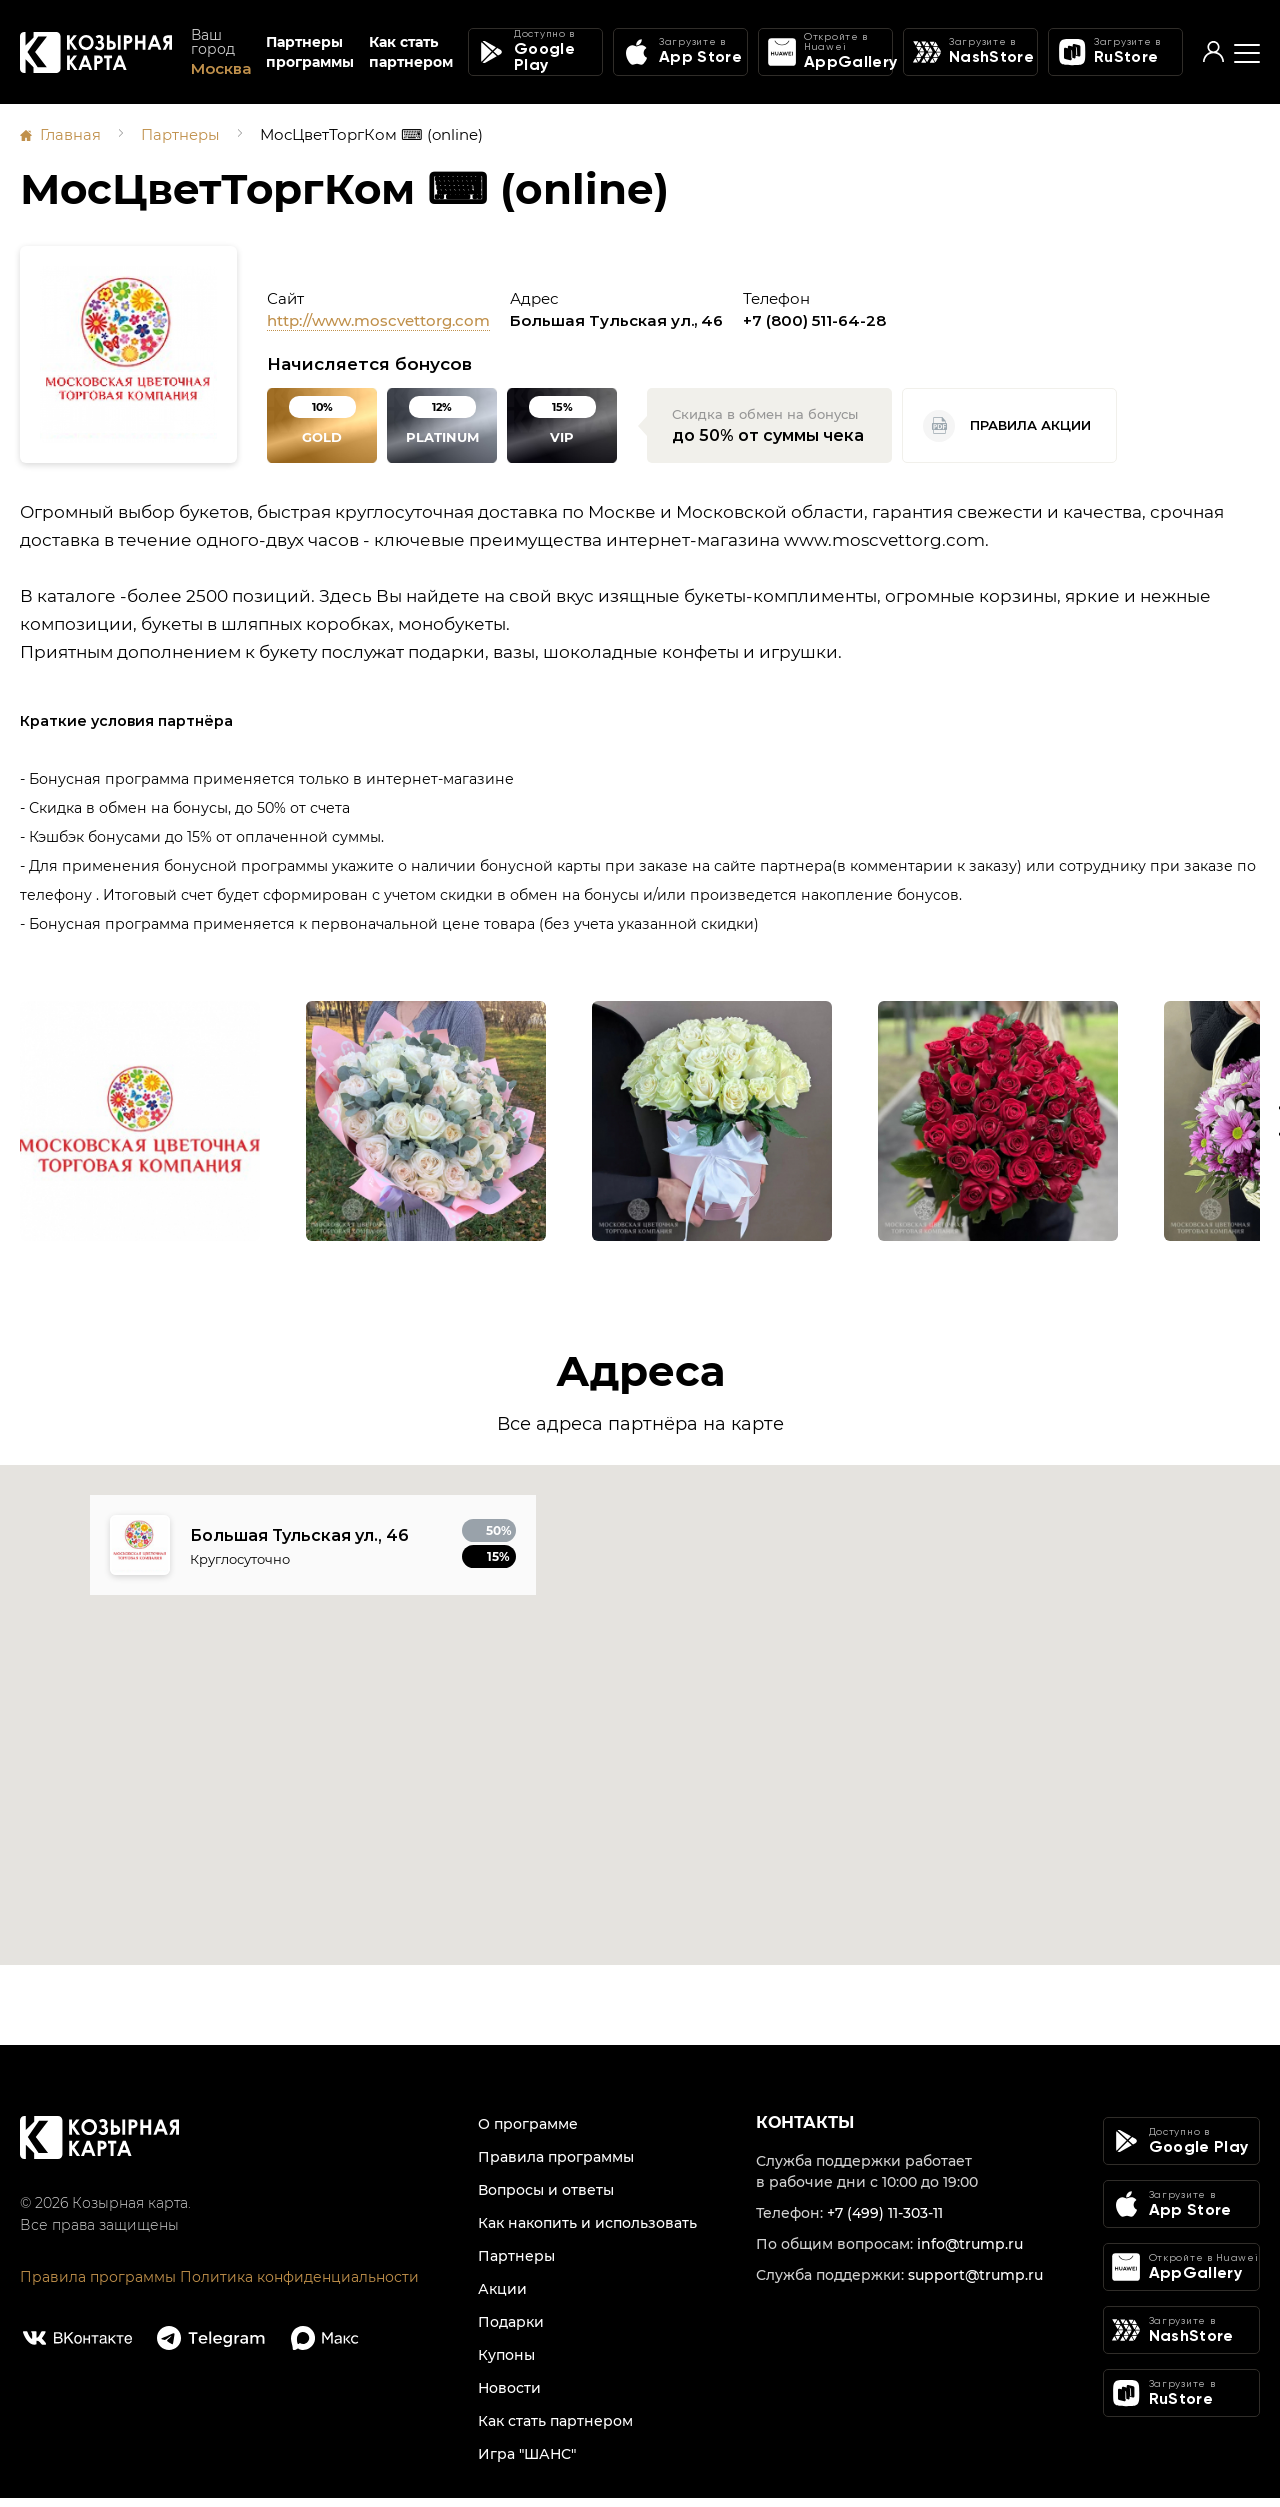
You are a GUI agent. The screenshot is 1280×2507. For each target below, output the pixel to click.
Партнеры (181, 134)
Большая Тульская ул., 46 (616, 319)
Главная (71, 134)
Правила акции (1007, 425)
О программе (528, 2133)
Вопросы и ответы (546, 2199)
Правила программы (98, 2286)
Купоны (506, 2364)
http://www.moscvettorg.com (378, 319)
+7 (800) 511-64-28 (814, 319)
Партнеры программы (310, 54)
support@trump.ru (975, 2284)
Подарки (511, 2331)
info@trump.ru (970, 2253)
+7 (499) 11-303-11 (885, 2222)
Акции (502, 2298)
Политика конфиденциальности (299, 2286)
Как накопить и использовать (587, 2232)
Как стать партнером (411, 54)
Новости (509, 2397)
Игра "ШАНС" (527, 2463)
